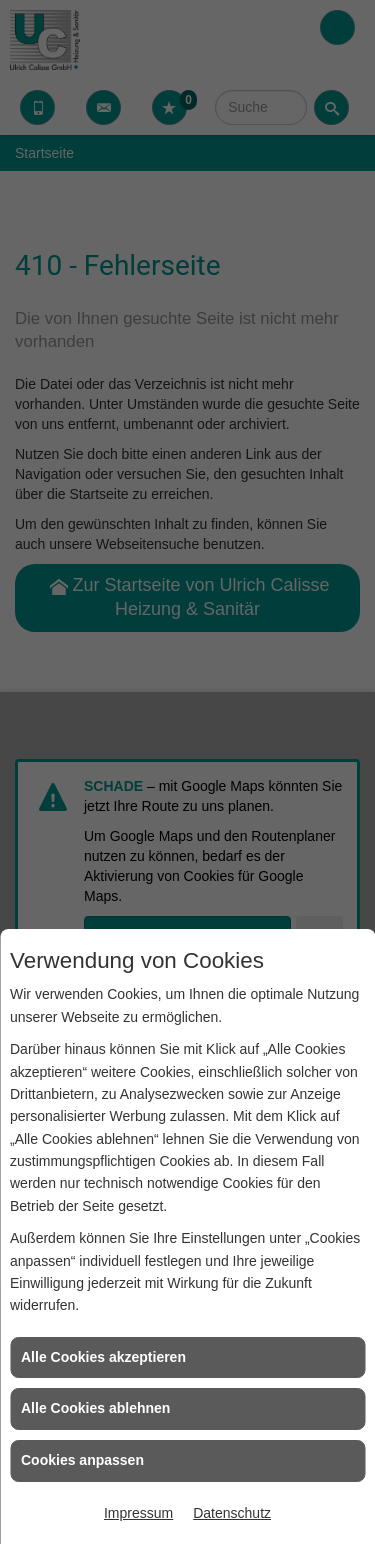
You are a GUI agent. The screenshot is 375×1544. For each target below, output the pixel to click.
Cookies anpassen (82, 1460)
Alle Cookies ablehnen (95, 1408)
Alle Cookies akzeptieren (103, 1357)
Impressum (138, 1513)
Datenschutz (232, 1513)
